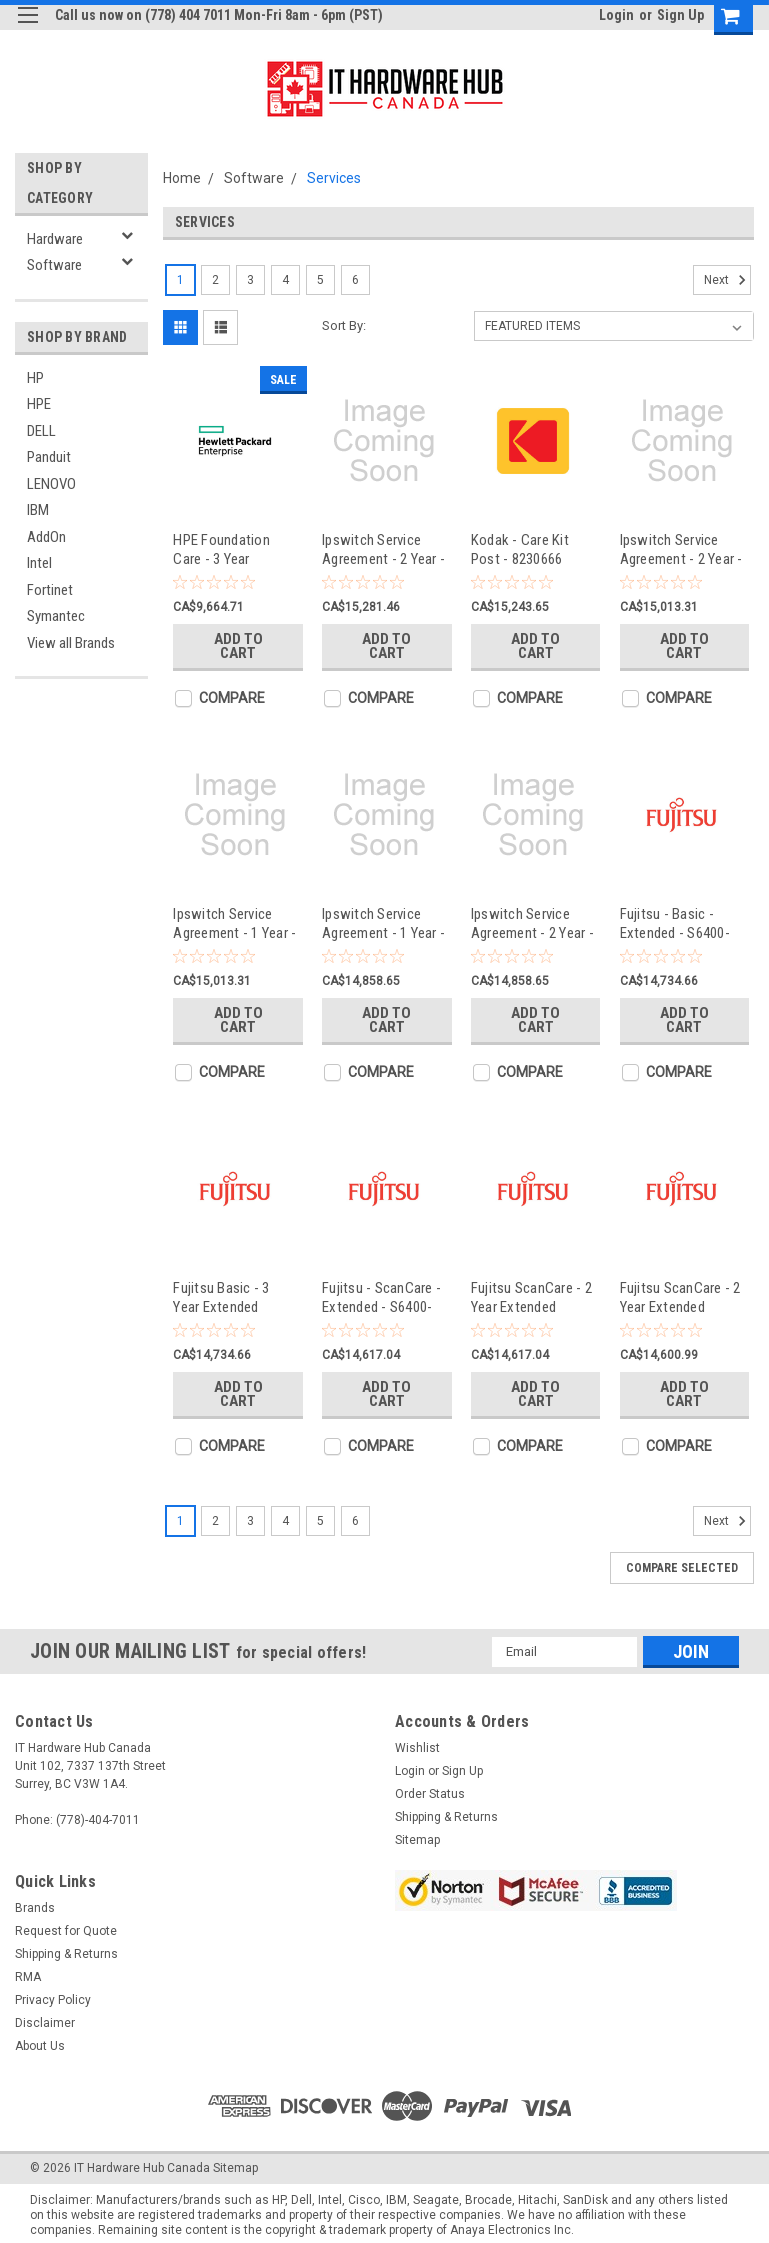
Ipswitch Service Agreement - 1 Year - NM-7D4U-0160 (234, 923)
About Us (40, 2046)
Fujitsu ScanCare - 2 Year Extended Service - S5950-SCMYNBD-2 (680, 1297)
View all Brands (71, 643)
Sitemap (417, 1840)
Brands (35, 1908)
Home (182, 178)
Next (727, 280)
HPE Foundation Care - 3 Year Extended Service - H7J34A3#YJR (229, 549)
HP (35, 378)
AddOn (46, 537)
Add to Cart (238, 646)
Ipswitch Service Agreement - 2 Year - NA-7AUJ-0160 (532, 923)
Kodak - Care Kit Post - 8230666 (520, 549)
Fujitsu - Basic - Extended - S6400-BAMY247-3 (675, 923)
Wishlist (417, 1748)
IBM (38, 510)
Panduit (49, 457)
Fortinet (50, 590)
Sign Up (680, 15)
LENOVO (51, 484)
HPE (39, 404)
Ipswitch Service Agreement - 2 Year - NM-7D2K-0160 (681, 549)
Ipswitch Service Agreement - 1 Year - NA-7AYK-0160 (383, 923)
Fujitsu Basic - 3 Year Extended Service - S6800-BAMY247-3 (222, 1297)
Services (334, 178)
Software (54, 265)
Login (616, 15)
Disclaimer (45, 2023)
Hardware (55, 239)
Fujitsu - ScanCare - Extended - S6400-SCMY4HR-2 (381, 1297)
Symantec (56, 616)
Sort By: (344, 325)
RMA (28, 1977)
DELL (41, 431)
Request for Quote (66, 1931)
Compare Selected (682, 1568)
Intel (39, 563)
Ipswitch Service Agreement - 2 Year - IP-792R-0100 (383, 549)
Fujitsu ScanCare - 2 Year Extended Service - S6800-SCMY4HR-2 (531, 1297)
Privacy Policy (53, 2000)
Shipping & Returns (446, 1817)
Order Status (430, 1794)
